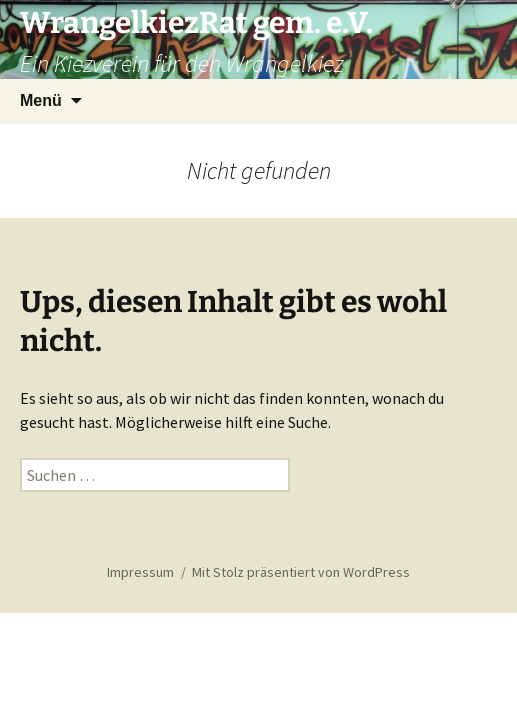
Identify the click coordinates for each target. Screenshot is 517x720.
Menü (41, 100)
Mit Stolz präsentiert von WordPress (301, 572)
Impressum (140, 572)
